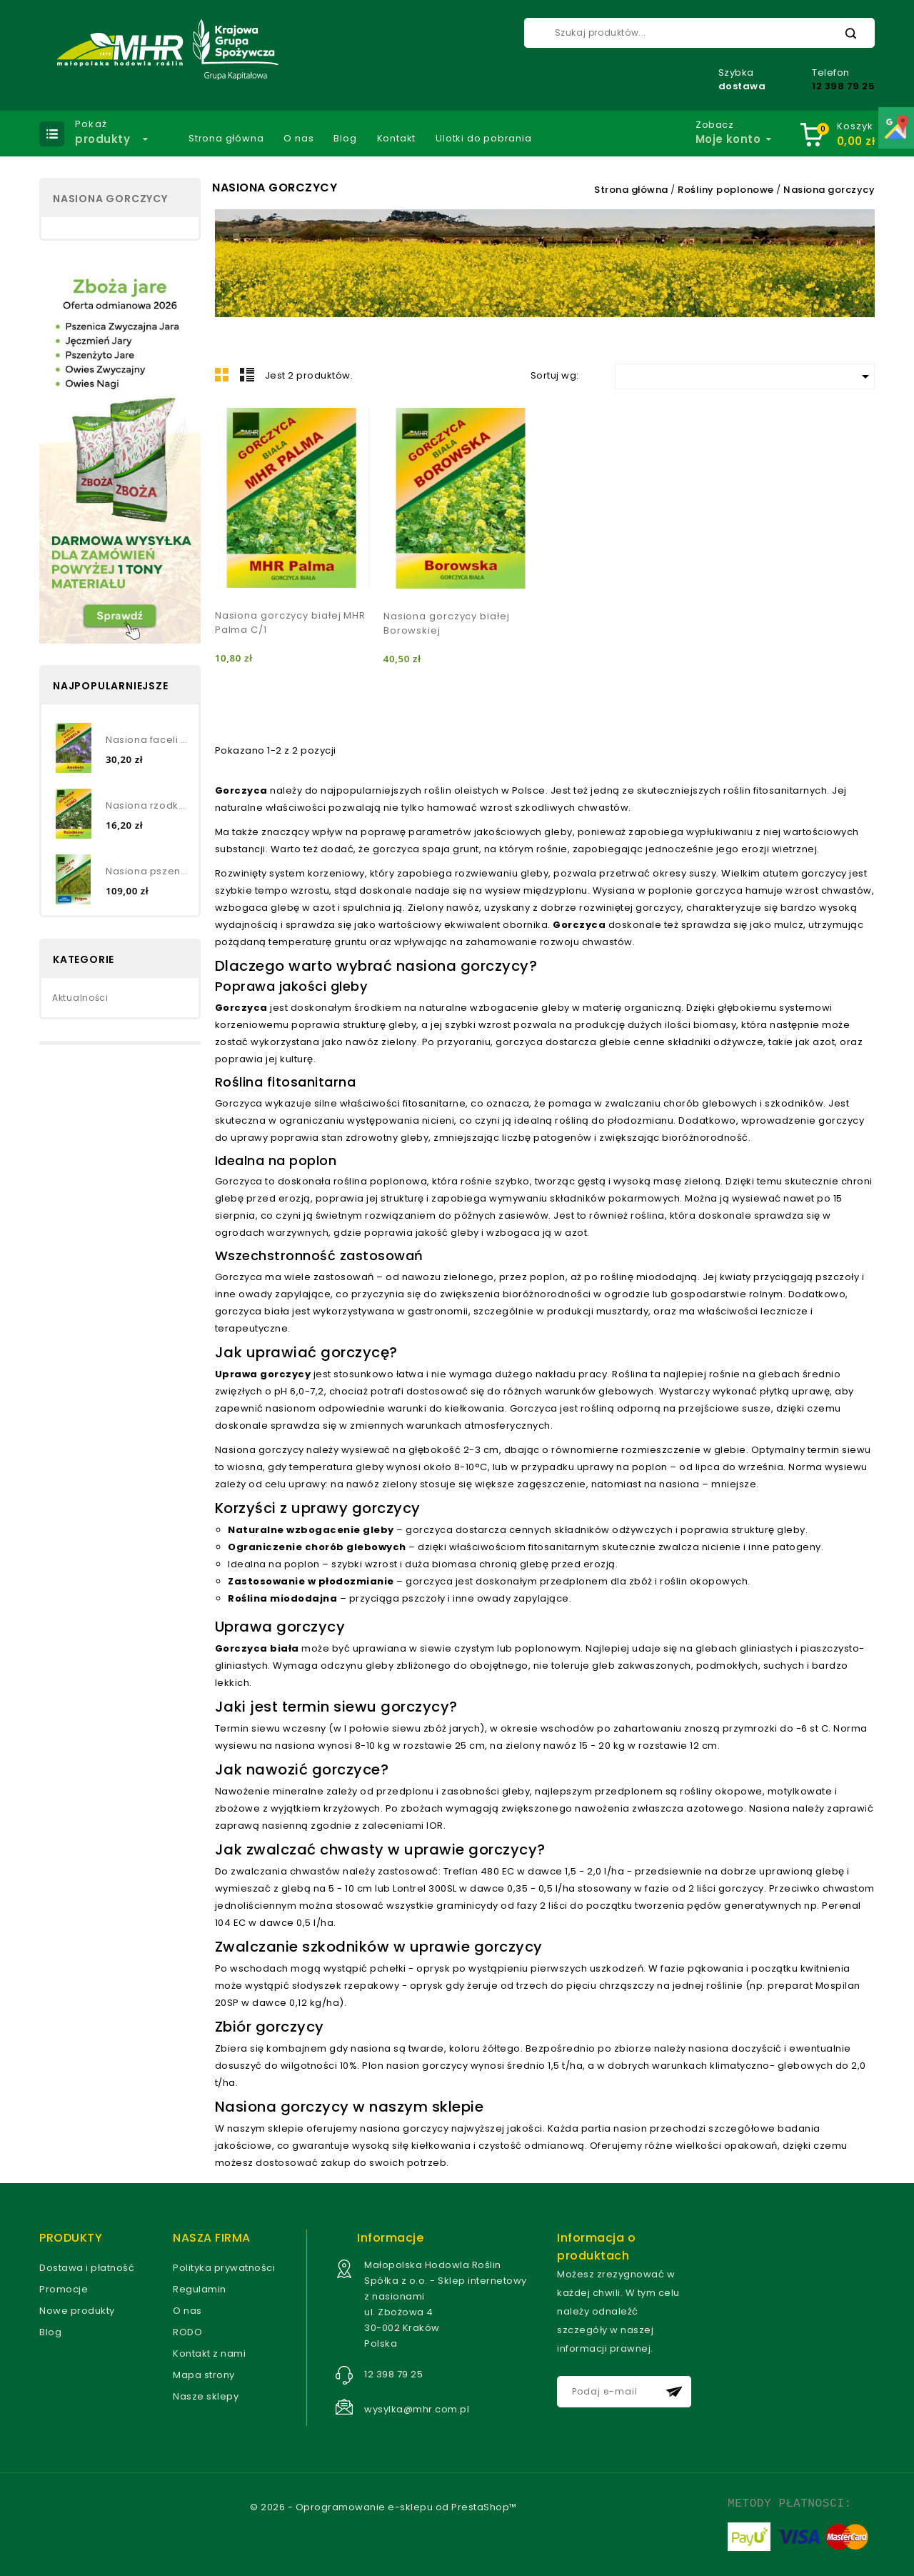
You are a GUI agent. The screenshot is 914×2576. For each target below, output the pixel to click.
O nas (298, 138)
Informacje (390, 2238)
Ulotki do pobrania (483, 138)
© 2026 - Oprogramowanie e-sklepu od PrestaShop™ (383, 2507)
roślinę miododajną (649, 1277)
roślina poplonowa (380, 1181)
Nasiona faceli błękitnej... (147, 740)
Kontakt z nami (209, 2353)
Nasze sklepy (205, 2396)
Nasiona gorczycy (110, 198)
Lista (247, 374)
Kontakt (396, 138)
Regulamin (199, 2289)
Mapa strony (204, 2375)
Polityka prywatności (224, 2268)
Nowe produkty (77, 2310)
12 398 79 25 (843, 86)
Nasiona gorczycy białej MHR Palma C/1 (290, 622)
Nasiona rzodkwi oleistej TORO (147, 805)
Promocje (63, 2289)
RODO (187, 2332)
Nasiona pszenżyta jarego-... (147, 871)
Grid (222, 374)
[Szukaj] (699, 33)
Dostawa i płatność (86, 2268)
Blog (344, 138)
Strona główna (226, 138)
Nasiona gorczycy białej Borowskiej (446, 623)
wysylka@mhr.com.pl (416, 2409)
